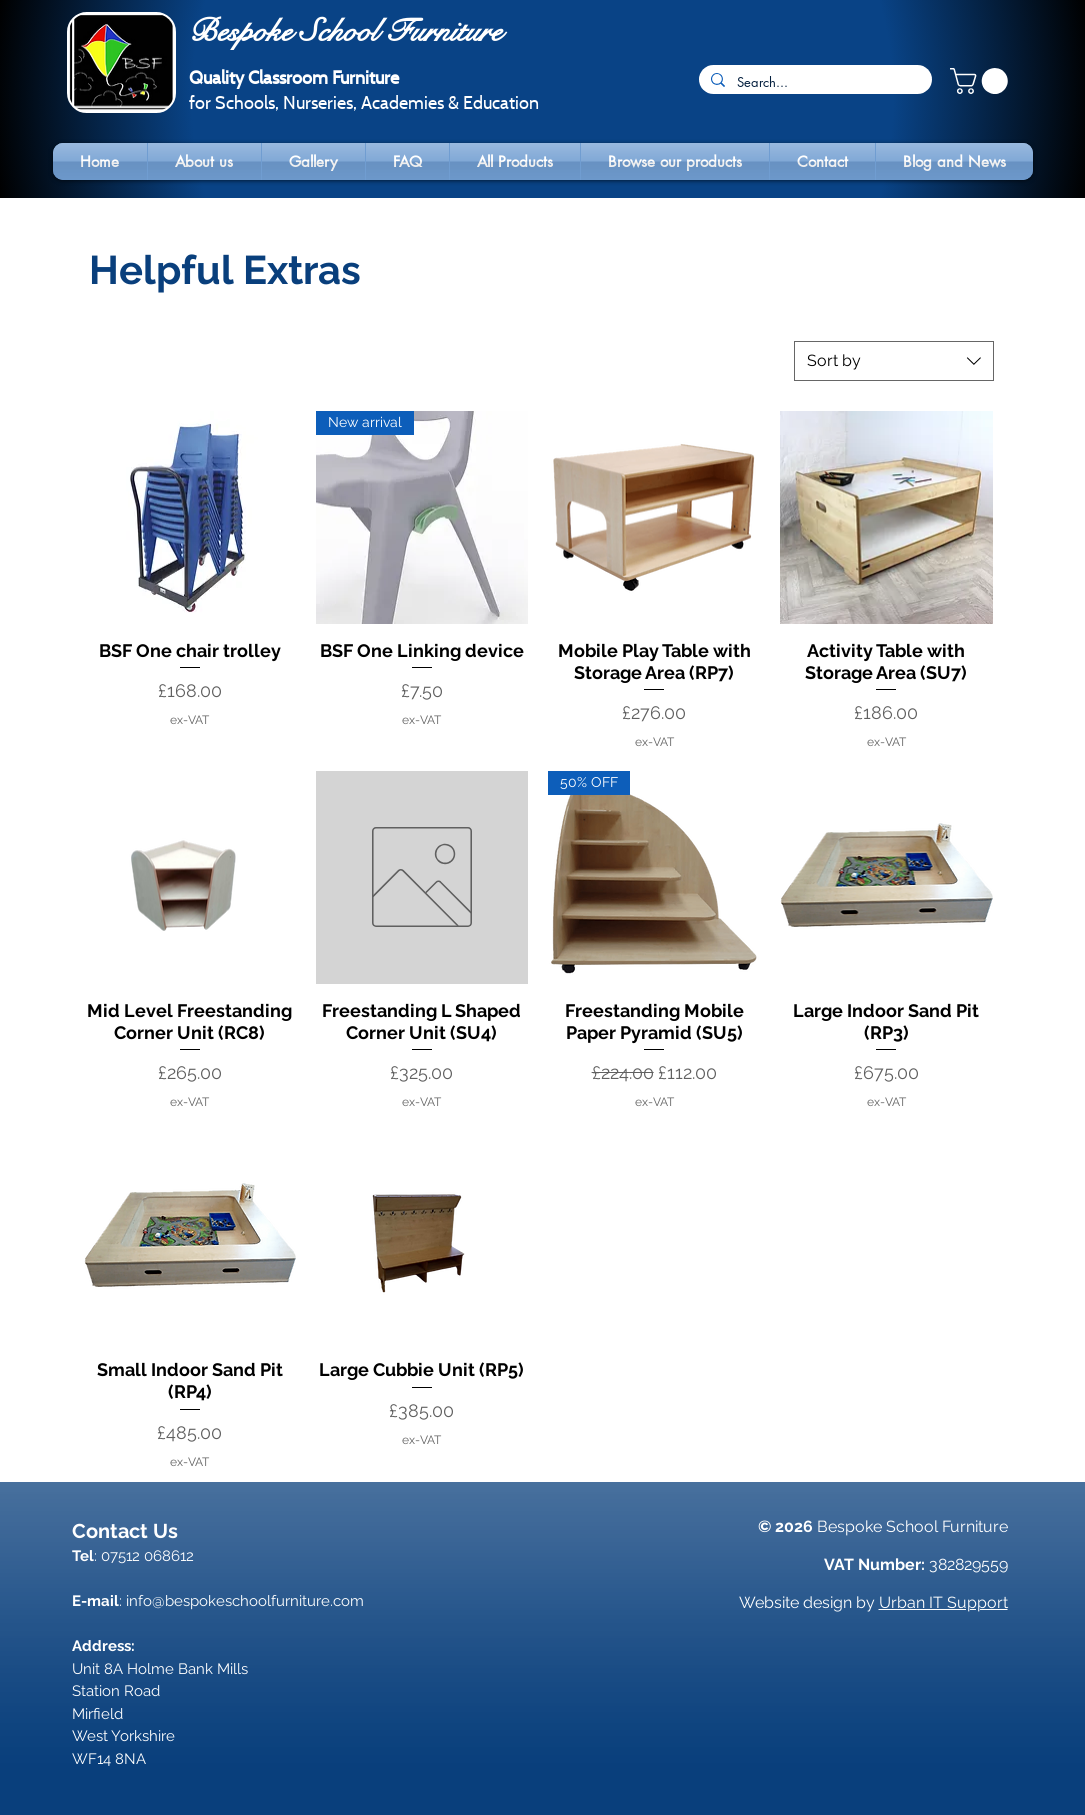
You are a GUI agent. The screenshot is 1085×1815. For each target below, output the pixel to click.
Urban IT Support (943, 1602)
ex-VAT (189, 720)
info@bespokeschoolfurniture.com (245, 1601)
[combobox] (894, 361)
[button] (982, 81)
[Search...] (813, 82)
